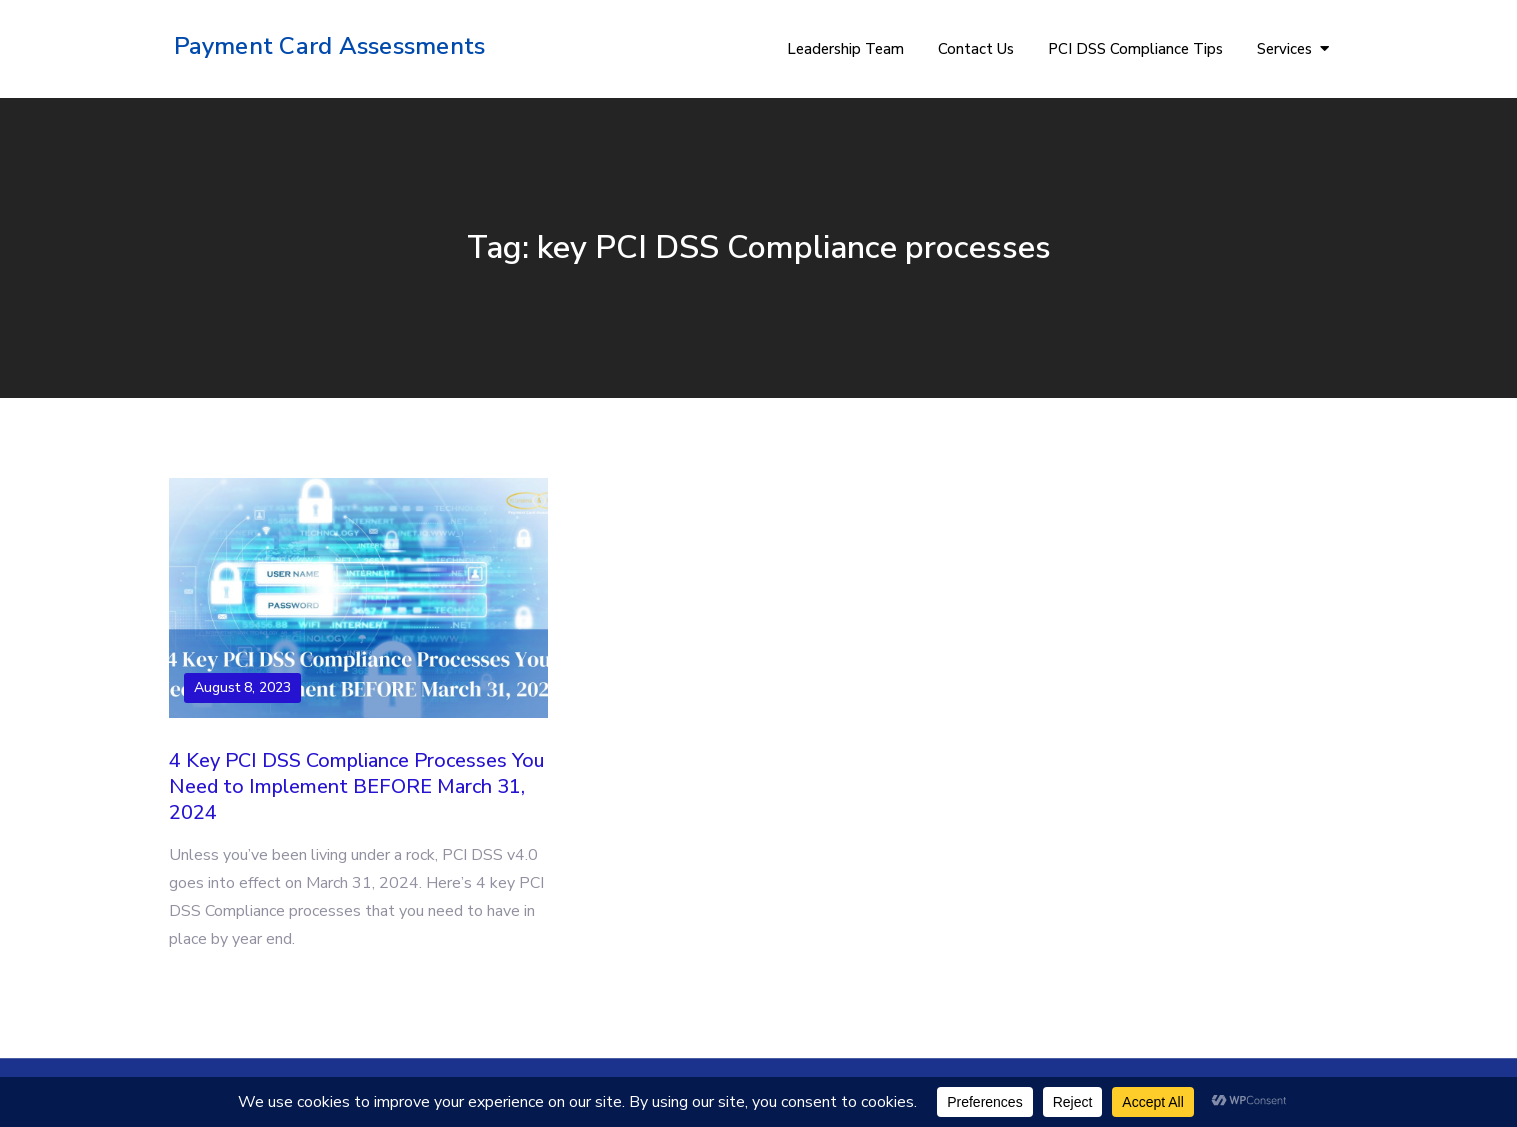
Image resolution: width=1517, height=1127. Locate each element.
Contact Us (976, 49)
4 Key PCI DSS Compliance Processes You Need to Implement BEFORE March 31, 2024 (356, 786)
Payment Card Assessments (330, 46)
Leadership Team (845, 49)
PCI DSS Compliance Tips (1135, 49)
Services (1284, 49)
